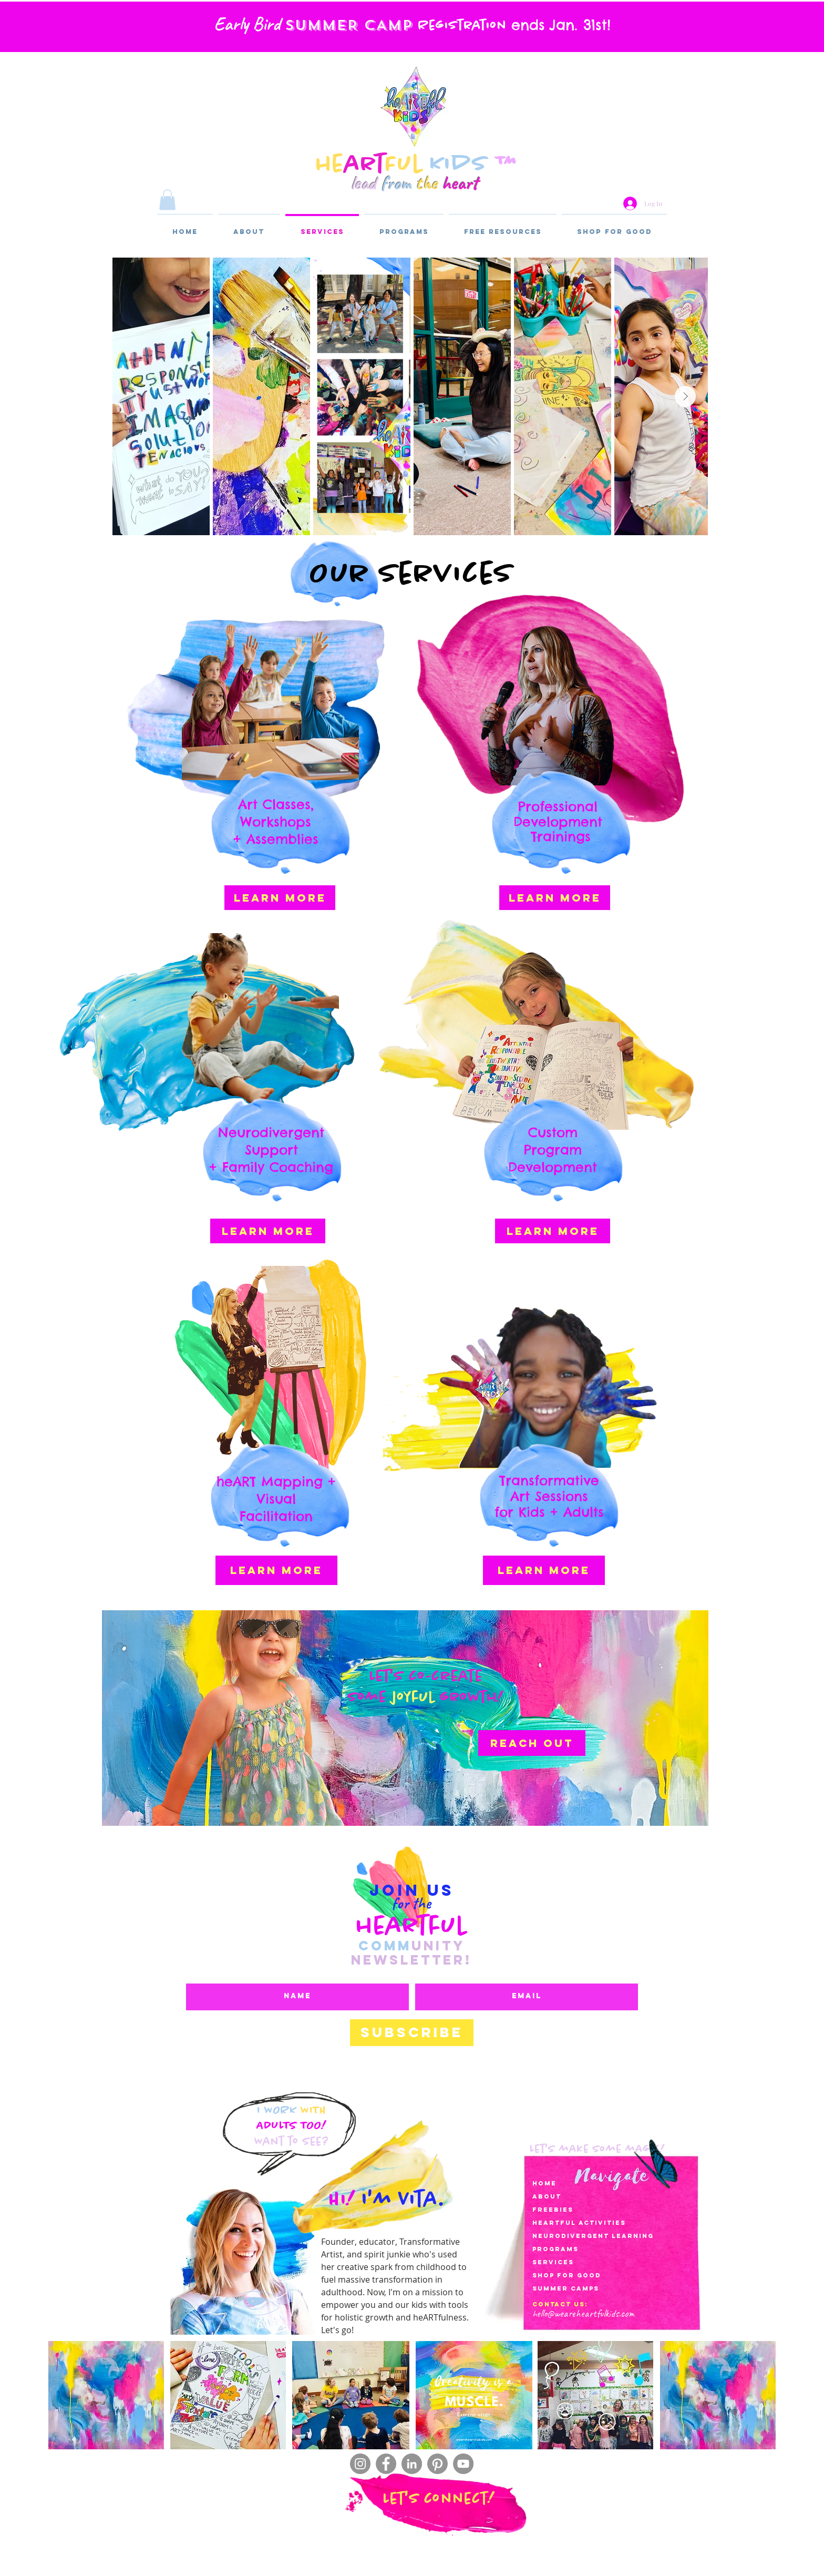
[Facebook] (386, 2464)
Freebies (552, 2209)
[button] (167, 199)
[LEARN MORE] (279, 897)
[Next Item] (685, 396)
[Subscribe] (411, 2032)
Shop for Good (566, 2275)
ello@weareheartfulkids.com (585, 2313)
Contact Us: (560, 2304)
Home (544, 2183)
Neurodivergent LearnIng (593, 2236)
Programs (555, 2249)
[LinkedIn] (411, 2464)
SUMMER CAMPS (565, 2288)
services (553, 2262)
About (546, 2196)
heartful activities (579, 2222)
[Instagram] (360, 2464)
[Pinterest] (437, 2464)
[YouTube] (463, 2464)
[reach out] (531, 1743)
